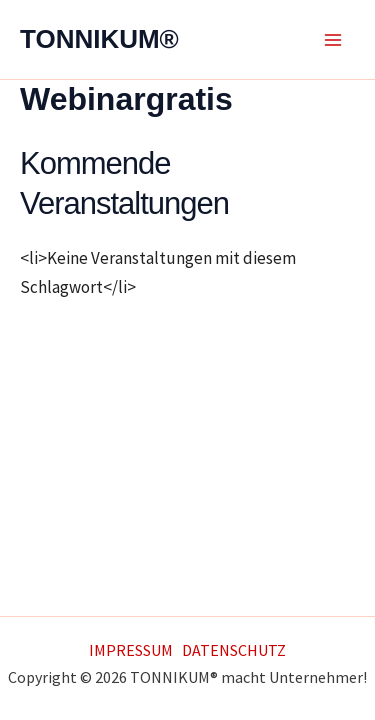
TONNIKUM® (99, 39)
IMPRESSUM (131, 650)
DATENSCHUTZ (234, 650)
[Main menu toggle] (333, 40)
